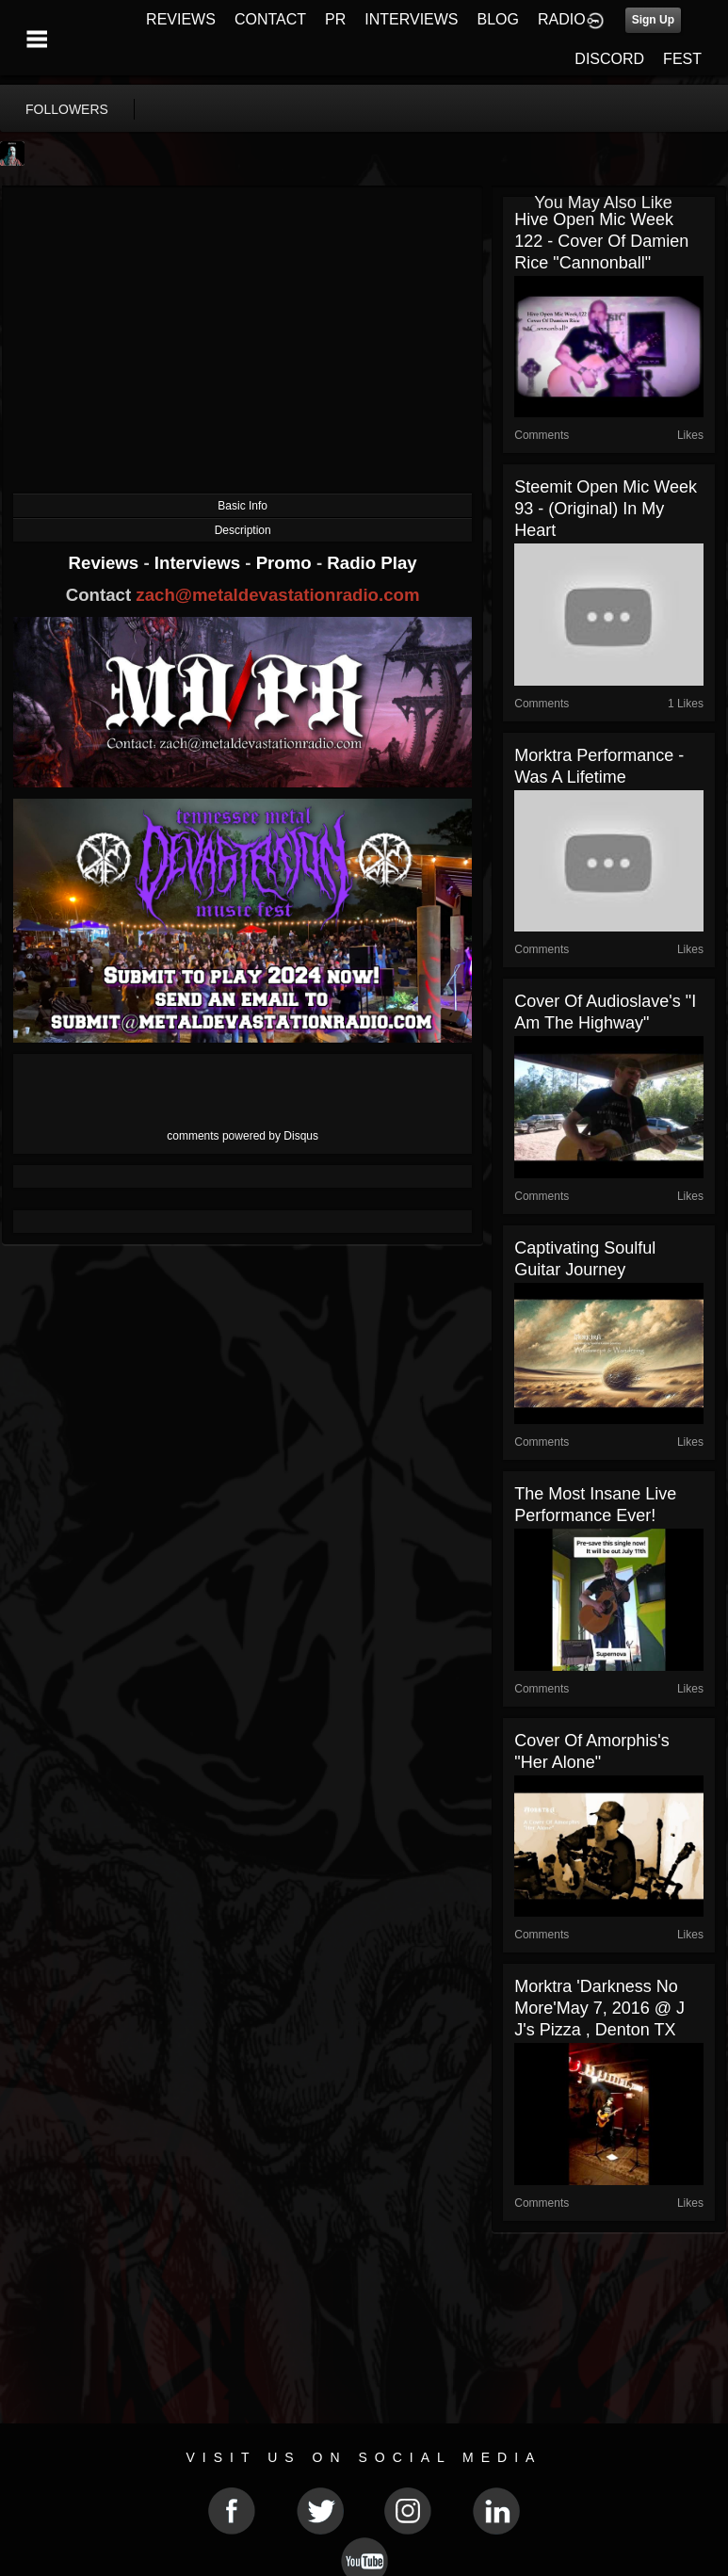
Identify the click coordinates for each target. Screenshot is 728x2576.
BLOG (498, 19)
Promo (286, 563)
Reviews (106, 563)
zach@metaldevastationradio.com (277, 595)
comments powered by (242, 1135)
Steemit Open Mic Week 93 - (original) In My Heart (605, 509)
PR (335, 19)
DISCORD (609, 59)
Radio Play (371, 563)
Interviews (199, 563)
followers (66, 109)
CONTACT (270, 19)
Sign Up (653, 19)
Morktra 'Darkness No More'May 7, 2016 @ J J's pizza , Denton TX (599, 2008)
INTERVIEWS (411, 19)
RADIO (562, 19)
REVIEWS (181, 19)
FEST (682, 59)
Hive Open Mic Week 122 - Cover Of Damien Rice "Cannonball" (601, 241)
